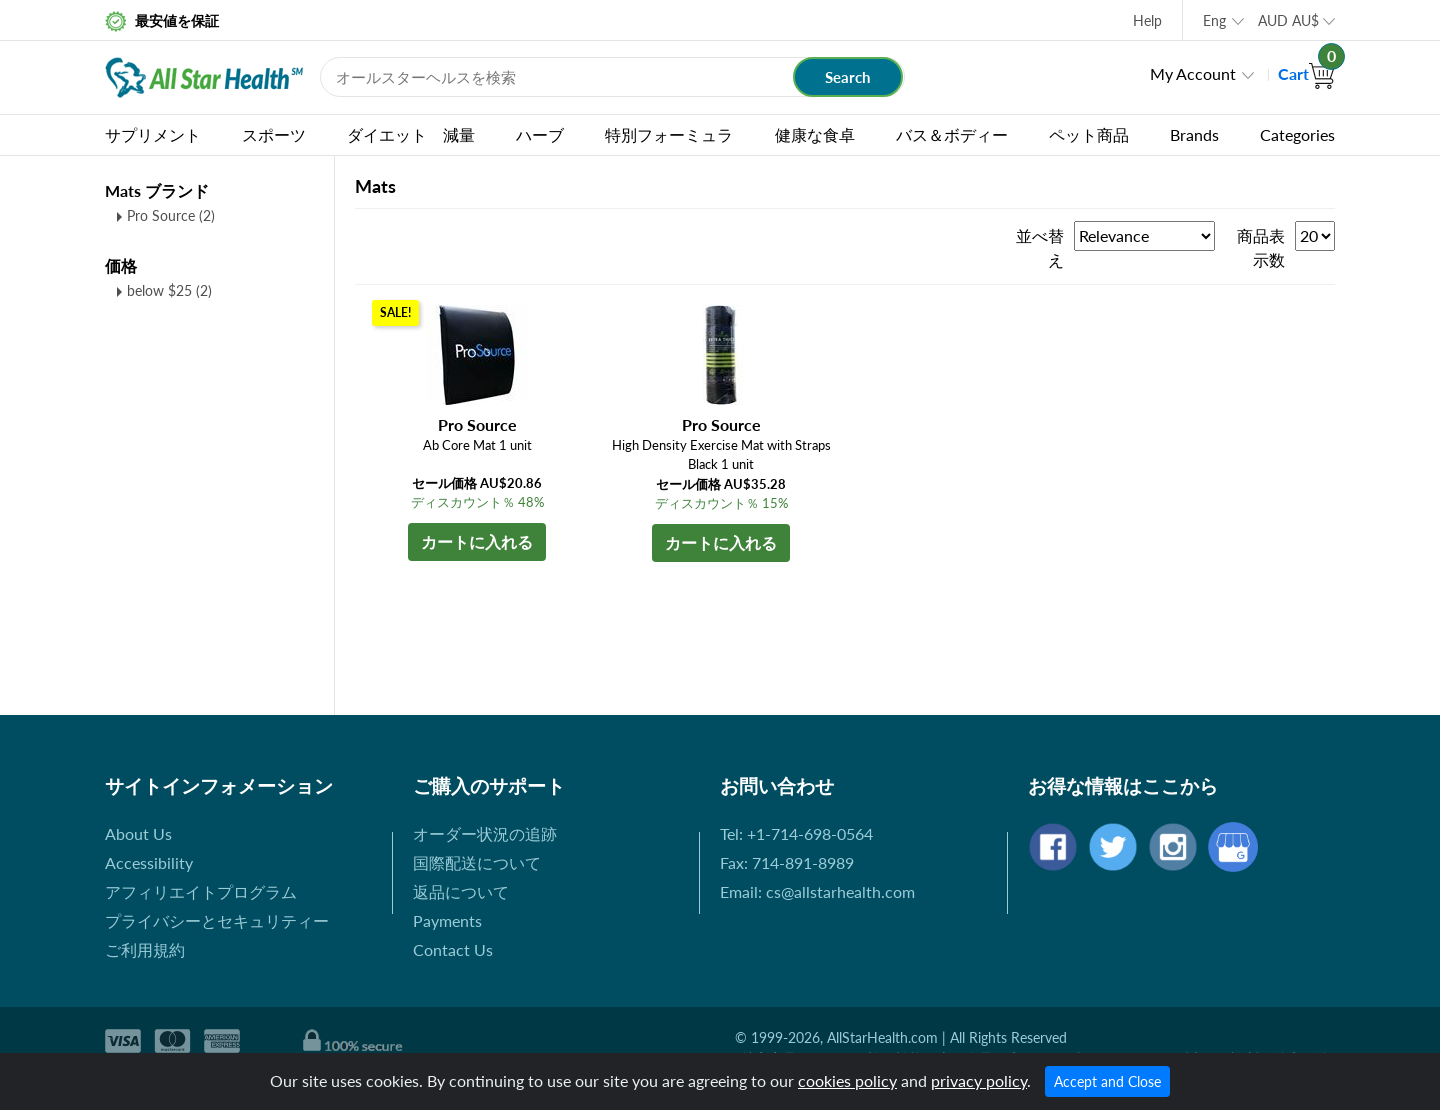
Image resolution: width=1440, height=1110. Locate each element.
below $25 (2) (169, 290)
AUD (1288, 20)
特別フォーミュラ (669, 134)
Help (1147, 20)
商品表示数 (1261, 247)
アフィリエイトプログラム (201, 891)
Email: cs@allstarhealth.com (817, 891)
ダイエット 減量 (411, 134)
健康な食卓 (815, 134)
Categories (1297, 134)
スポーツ (274, 134)
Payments (447, 920)
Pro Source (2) (171, 215)
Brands (1194, 134)
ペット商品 (1089, 134)
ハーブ (540, 134)
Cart (1306, 73)
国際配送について (477, 862)
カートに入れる (477, 541)
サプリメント (153, 134)
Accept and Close (1107, 1081)
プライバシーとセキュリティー (217, 920)
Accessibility (149, 862)
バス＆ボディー (952, 134)
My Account (1193, 73)
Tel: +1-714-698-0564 (796, 833)
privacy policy (979, 1080)
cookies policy (847, 1080)
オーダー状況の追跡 (485, 833)
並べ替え (1040, 247)
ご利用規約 (145, 949)
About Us (138, 833)
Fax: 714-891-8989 (787, 862)
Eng (1214, 20)
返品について (461, 891)
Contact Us (453, 949)
